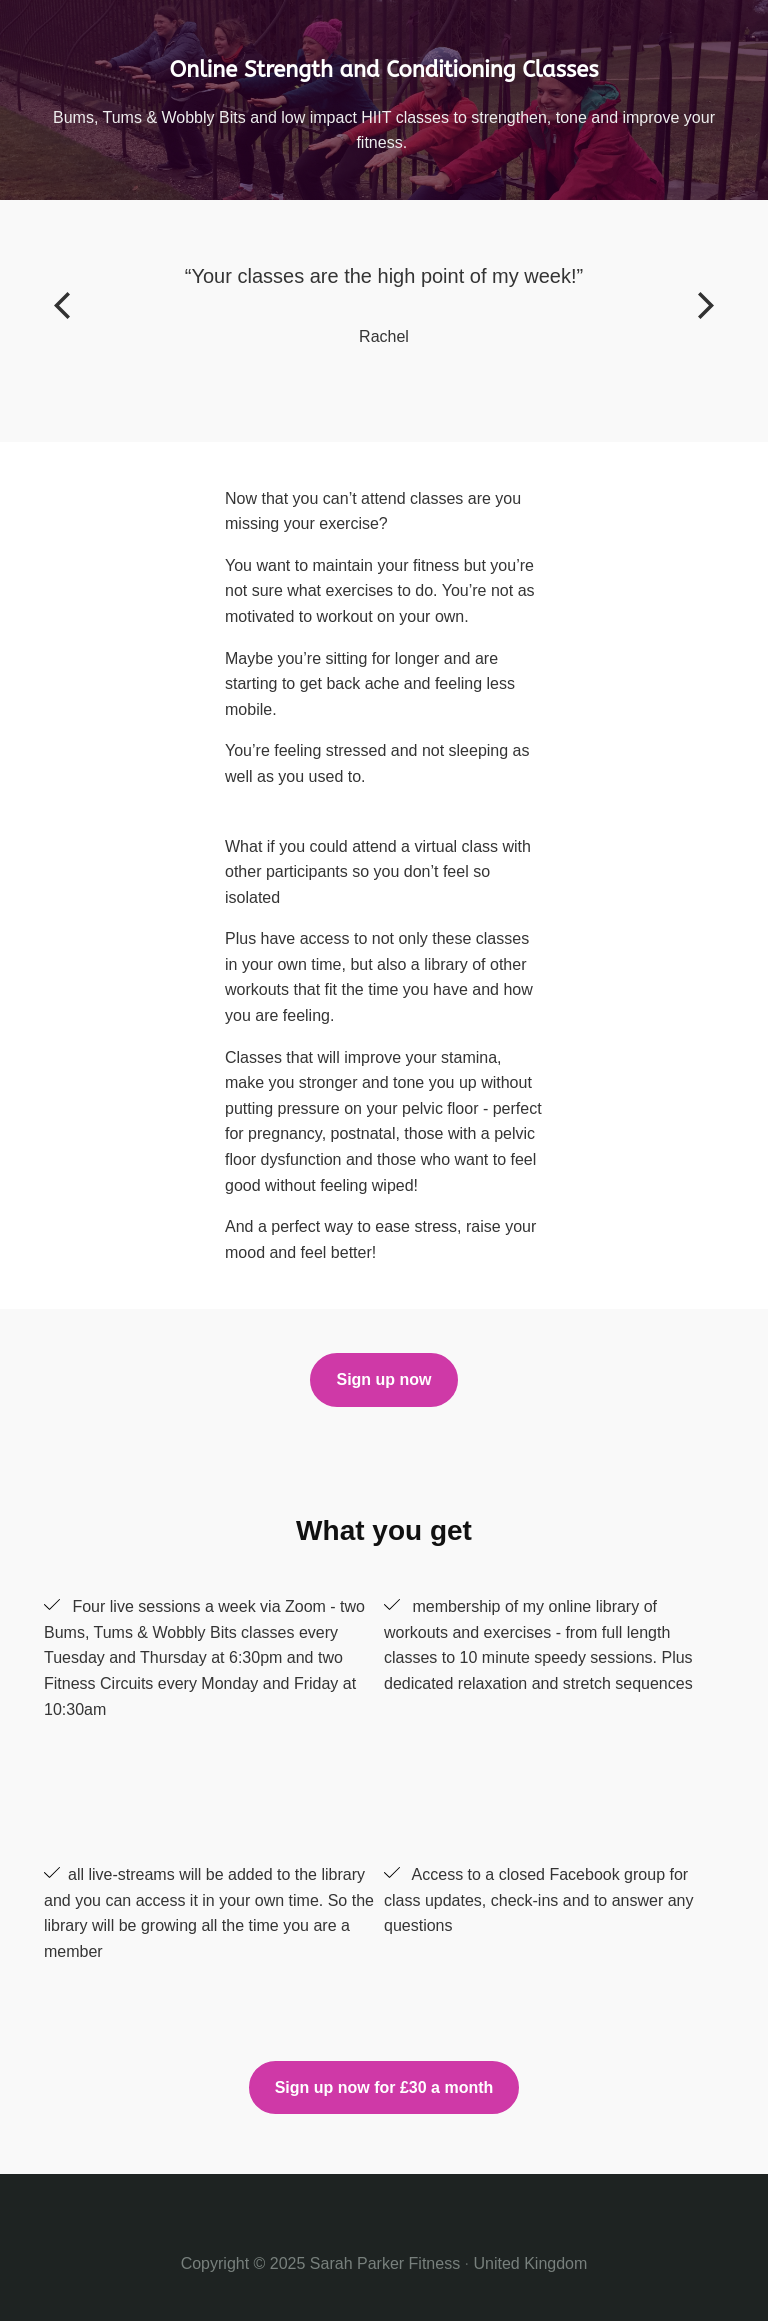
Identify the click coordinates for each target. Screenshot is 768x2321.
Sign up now (383, 1379)
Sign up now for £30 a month (384, 2087)
